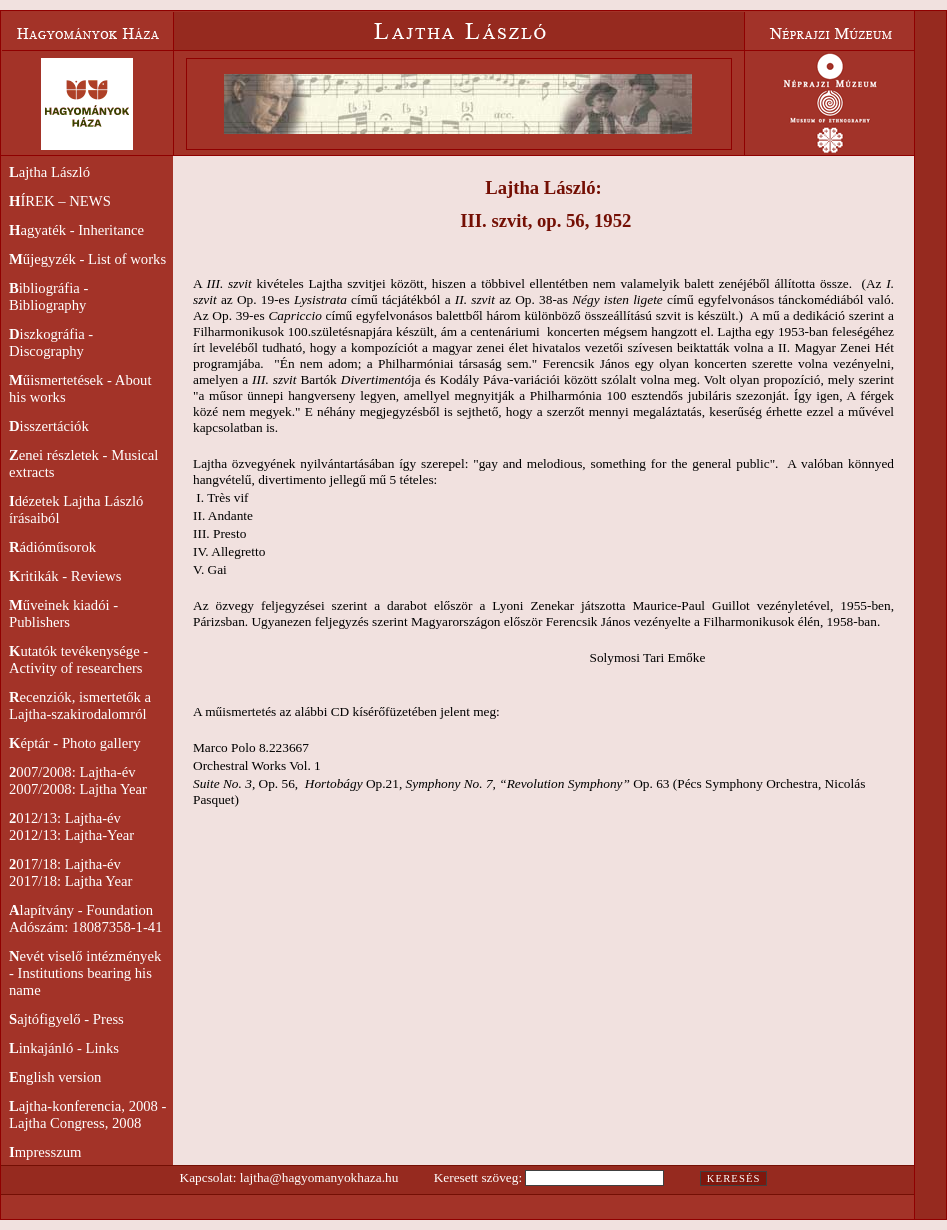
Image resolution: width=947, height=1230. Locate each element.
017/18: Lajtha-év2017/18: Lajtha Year (70, 872)
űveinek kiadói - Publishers (63, 613)
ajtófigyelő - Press (66, 1019)
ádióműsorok (52, 547)
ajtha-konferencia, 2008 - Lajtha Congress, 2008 (88, 1114)
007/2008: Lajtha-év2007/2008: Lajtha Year (78, 780)
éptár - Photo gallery (74, 743)
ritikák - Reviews (65, 576)
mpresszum (45, 1152)
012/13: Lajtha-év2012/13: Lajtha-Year (71, 826)
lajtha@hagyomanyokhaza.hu (319, 1177)
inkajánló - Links (64, 1048)
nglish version (55, 1077)
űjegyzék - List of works (87, 259)
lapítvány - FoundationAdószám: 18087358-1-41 (85, 918)
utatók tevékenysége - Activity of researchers (78, 659)
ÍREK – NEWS (60, 201)
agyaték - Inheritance (76, 230)
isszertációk (49, 426)
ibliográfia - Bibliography (48, 296)
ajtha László (49, 172)
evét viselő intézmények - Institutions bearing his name (85, 973)
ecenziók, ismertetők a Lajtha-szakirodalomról (80, 705)
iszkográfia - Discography (51, 342)
